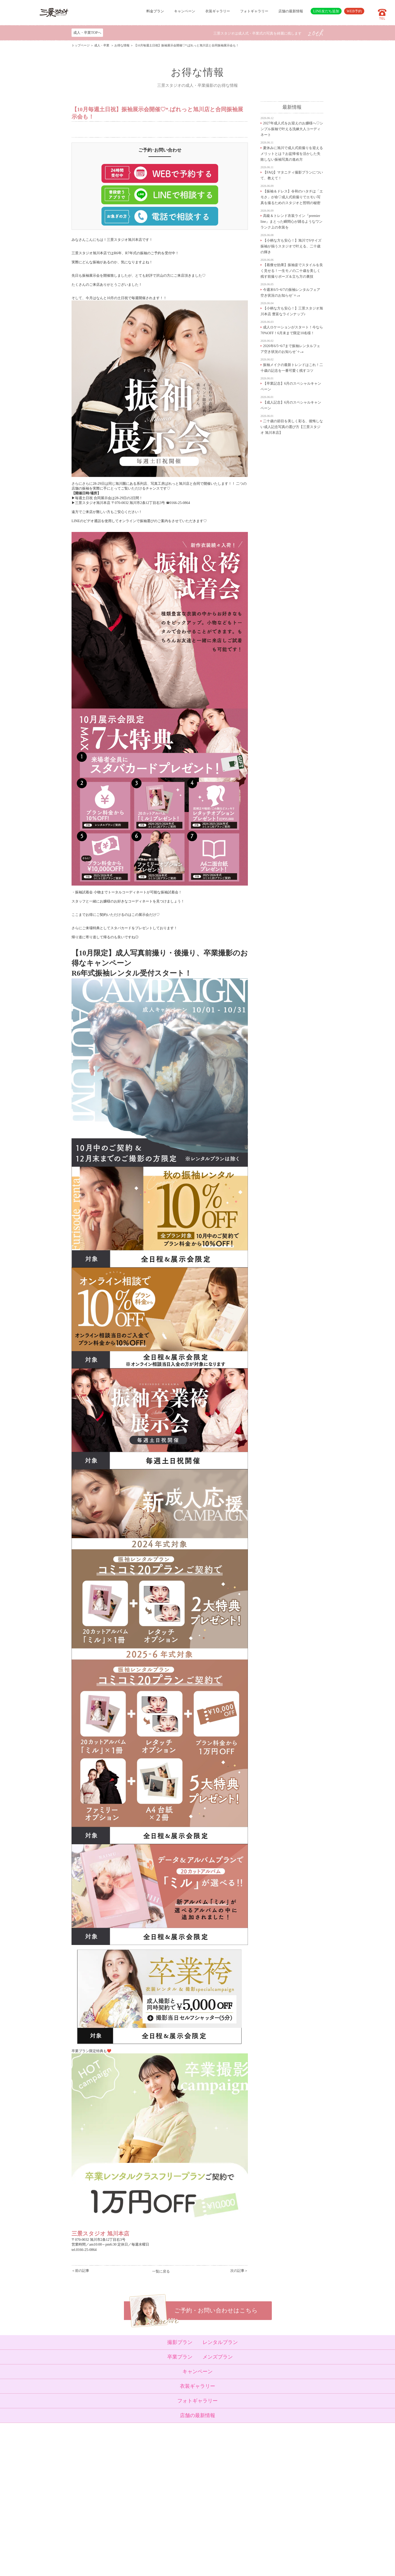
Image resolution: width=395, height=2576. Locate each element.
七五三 (134, 2471)
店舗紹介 (161, 2502)
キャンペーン (184, 11)
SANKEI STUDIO (193, 2568)
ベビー (134, 2465)
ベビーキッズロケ (142, 2495)
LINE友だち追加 (326, 11)
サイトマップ (165, 2526)
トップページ (81, 45)
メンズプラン (218, 2357)
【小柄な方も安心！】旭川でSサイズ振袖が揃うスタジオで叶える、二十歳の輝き (290, 246)
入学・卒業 (137, 2477)
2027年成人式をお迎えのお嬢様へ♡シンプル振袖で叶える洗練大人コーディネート (291, 129)
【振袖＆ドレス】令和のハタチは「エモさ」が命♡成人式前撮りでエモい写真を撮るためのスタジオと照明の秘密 (291, 197)
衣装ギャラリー (217, 11)
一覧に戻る (161, 2271)
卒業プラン (179, 2357)
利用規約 (161, 2532)
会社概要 (161, 2514)
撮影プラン (179, 2342)
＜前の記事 (80, 2271)
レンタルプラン (220, 2342)
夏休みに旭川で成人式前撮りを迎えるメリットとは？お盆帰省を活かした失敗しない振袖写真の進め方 (291, 153)
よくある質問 (165, 2508)
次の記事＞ (239, 2271)
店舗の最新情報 (290, 11)
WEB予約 (354, 11)
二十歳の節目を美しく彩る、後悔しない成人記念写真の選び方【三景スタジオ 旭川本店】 (291, 427)
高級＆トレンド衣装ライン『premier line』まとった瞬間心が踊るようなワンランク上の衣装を (291, 221)
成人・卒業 (102, 45)
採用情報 (161, 2520)
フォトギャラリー (254, 11)
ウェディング (139, 2489)
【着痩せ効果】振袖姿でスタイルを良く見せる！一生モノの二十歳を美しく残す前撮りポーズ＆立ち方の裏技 (291, 270)
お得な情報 (121, 45)
